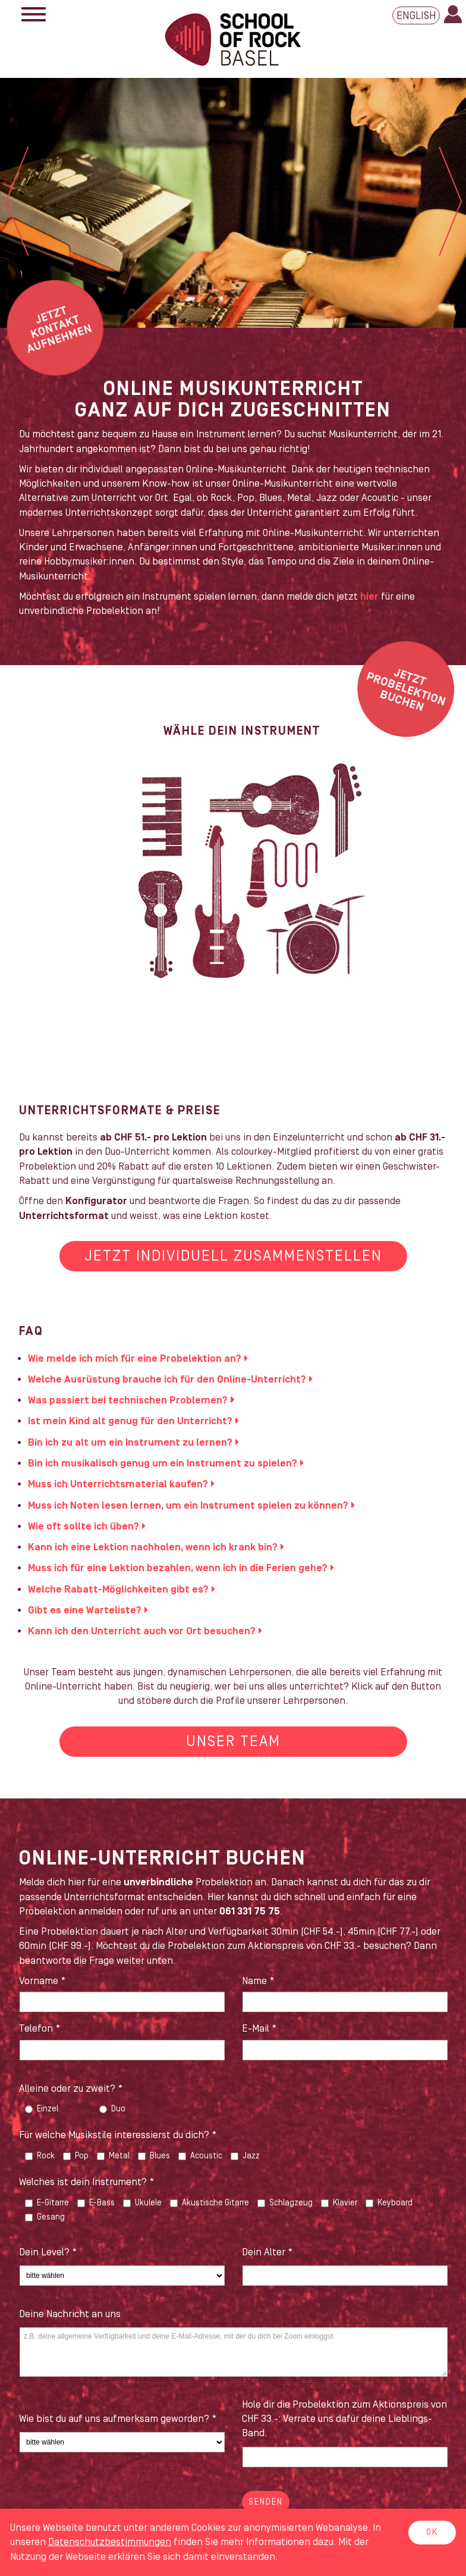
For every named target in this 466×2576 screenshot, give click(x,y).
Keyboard (389, 2203)
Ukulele (142, 2203)
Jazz (245, 2156)
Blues (154, 2156)
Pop (76, 2156)
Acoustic (200, 2156)
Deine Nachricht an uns (70, 2314)
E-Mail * (259, 2029)
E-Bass (96, 2203)
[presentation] (109, 2500)
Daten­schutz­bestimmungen (109, 2542)
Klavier (339, 2203)
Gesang (45, 2217)
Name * (258, 1981)
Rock (40, 2156)
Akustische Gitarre (209, 2203)
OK (432, 2532)
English (416, 16)
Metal (113, 2156)
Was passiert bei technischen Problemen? (128, 1400)
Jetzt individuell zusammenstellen (233, 1256)
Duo (112, 2109)
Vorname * (42, 1981)
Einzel (41, 2109)
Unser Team (233, 1741)
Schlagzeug (285, 2203)
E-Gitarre (47, 2203)
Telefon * (40, 2029)
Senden (265, 2502)
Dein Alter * (267, 2252)
